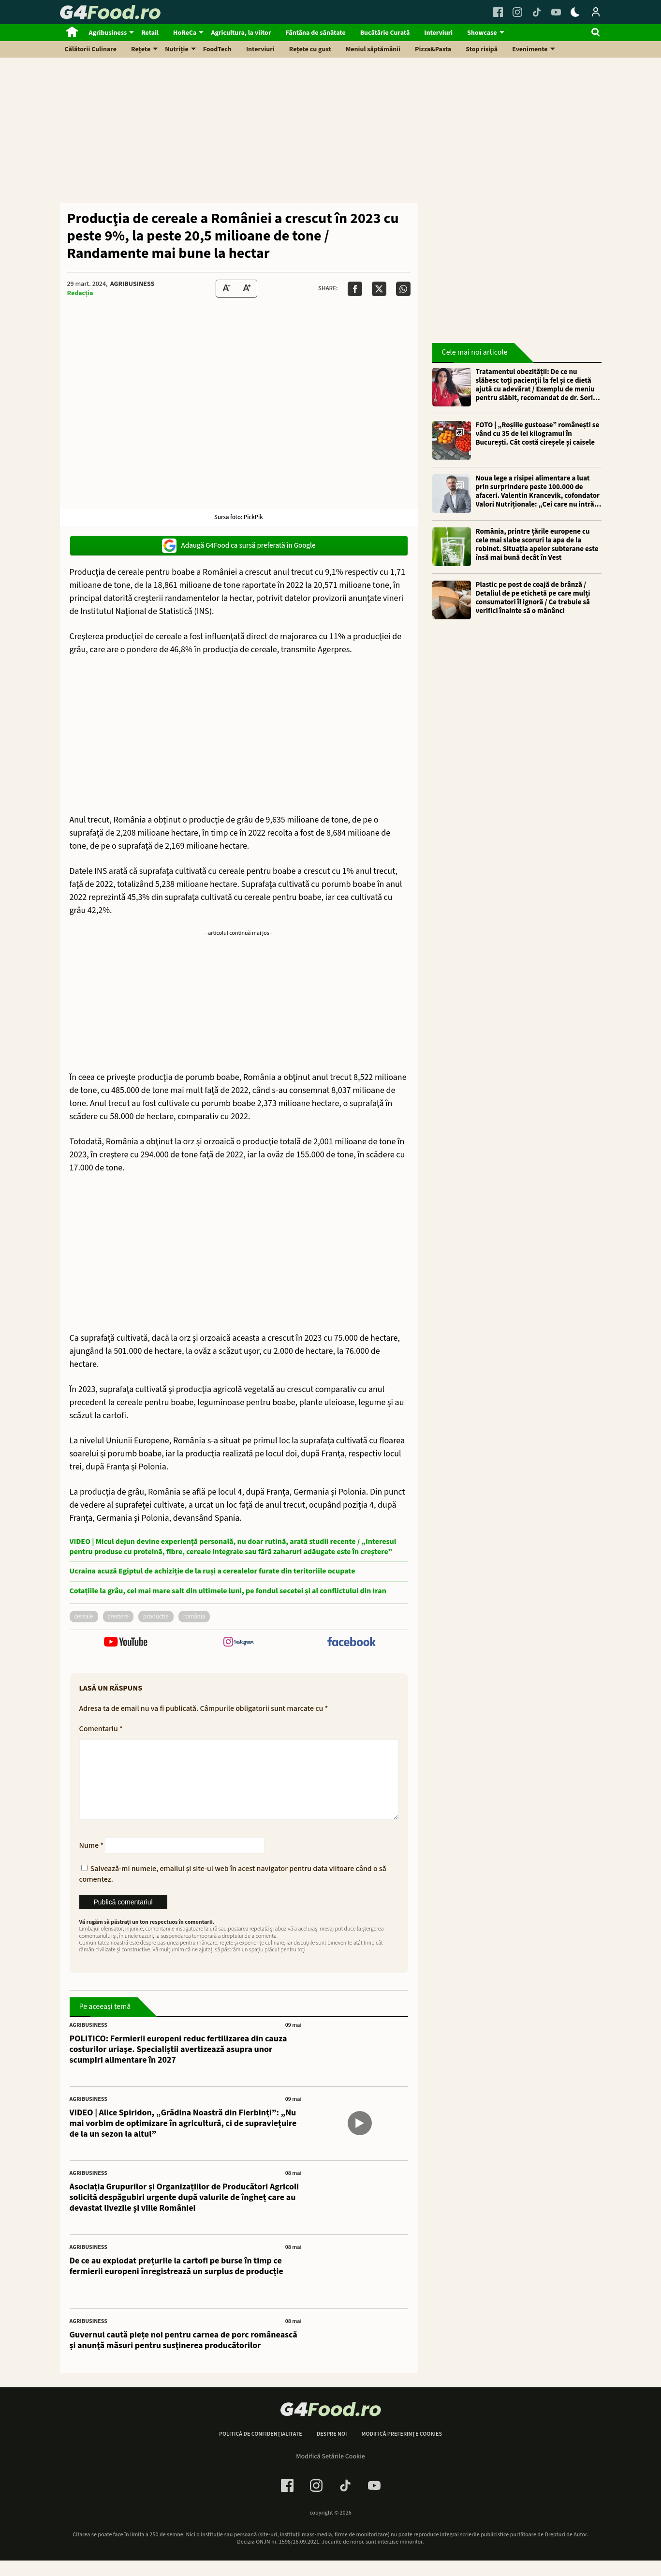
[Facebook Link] (498, 12)
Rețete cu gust (310, 49)
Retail (150, 33)
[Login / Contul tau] (596, 12)
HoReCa (184, 33)
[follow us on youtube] (126, 1643)
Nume (91, 1861)
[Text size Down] (226, 288)
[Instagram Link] (517, 12)
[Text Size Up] (246, 288)
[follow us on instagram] (238, 1643)
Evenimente (529, 49)
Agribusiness (108, 33)
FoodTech (217, 49)
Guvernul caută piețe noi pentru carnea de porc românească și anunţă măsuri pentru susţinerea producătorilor (183, 2355)
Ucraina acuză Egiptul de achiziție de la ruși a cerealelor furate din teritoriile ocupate (212, 1571)
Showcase (482, 33)
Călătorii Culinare (91, 49)
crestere (118, 1616)
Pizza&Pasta (433, 49)
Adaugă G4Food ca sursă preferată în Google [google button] (239, 546)
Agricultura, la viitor (241, 33)
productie (156, 1616)
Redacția (80, 293)
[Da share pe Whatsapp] (403, 289)
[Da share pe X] (379, 289)
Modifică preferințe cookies (401, 2449)
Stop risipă (482, 49)
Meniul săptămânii (373, 49)
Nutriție (177, 49)
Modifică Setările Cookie (330, 2472)
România (194, 1616)
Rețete (140, 49)
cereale (83, 1616)
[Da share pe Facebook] (355, 289)
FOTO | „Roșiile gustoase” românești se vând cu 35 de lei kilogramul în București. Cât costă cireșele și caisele (538, 434)
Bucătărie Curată (385, 33)
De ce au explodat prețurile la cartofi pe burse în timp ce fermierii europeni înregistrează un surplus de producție (176, 2281)
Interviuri (438, 33)
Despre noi (332, 2449)
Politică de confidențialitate (260, 2449)
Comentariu (101, 1728)
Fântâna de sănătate (315, 33)
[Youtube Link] (556, 12)
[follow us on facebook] (351, 1642)
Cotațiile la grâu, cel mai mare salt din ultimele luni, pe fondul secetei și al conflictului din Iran (228, 1591)
